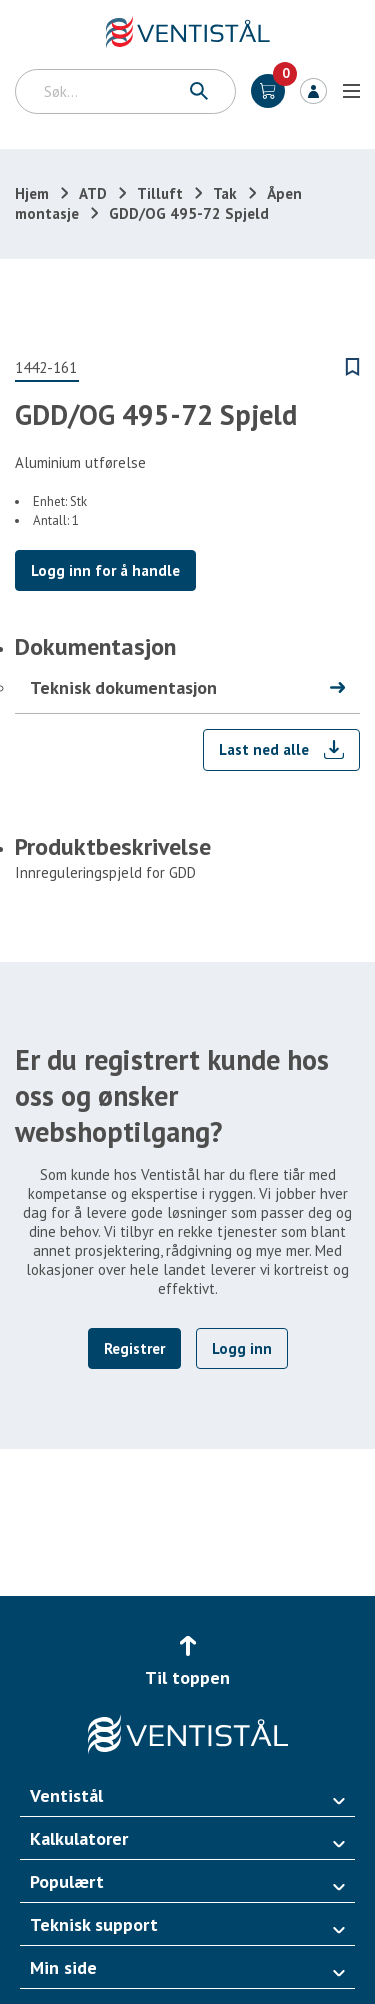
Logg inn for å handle (105, 570)
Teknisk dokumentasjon (123, 687)
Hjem (32, 193)
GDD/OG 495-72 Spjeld (189, 213)
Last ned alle (264, 749)
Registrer (134, 1348)
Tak (225, 193)
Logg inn (313, 91)
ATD (93, 193)
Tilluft (160, 193)
